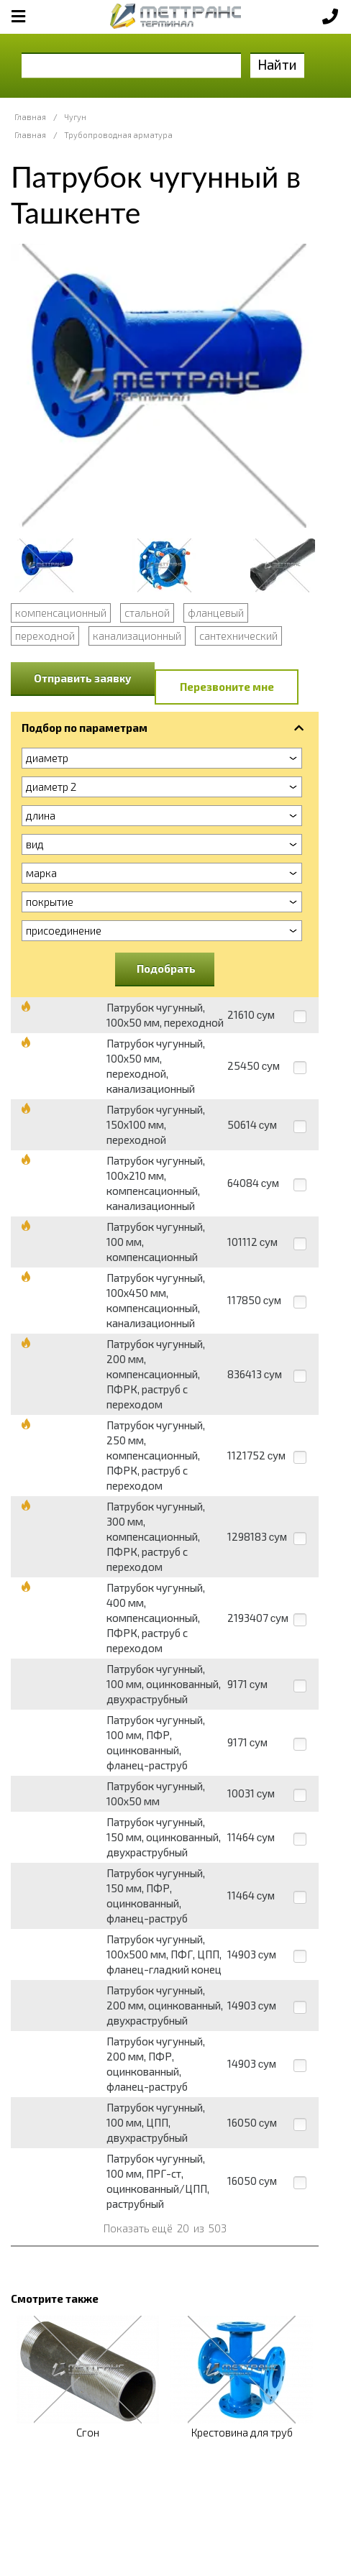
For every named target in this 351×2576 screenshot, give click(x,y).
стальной (147, 612)
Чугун (75, 117)
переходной (45, 635)
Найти (277, 64)
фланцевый (216, 612)
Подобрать (166, 968)
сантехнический (238, 635)
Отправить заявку (83, 677)
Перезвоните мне (227, 686)
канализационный (137, 635)
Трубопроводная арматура (118, 134)
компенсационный (60, 612)
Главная (30, 117)
